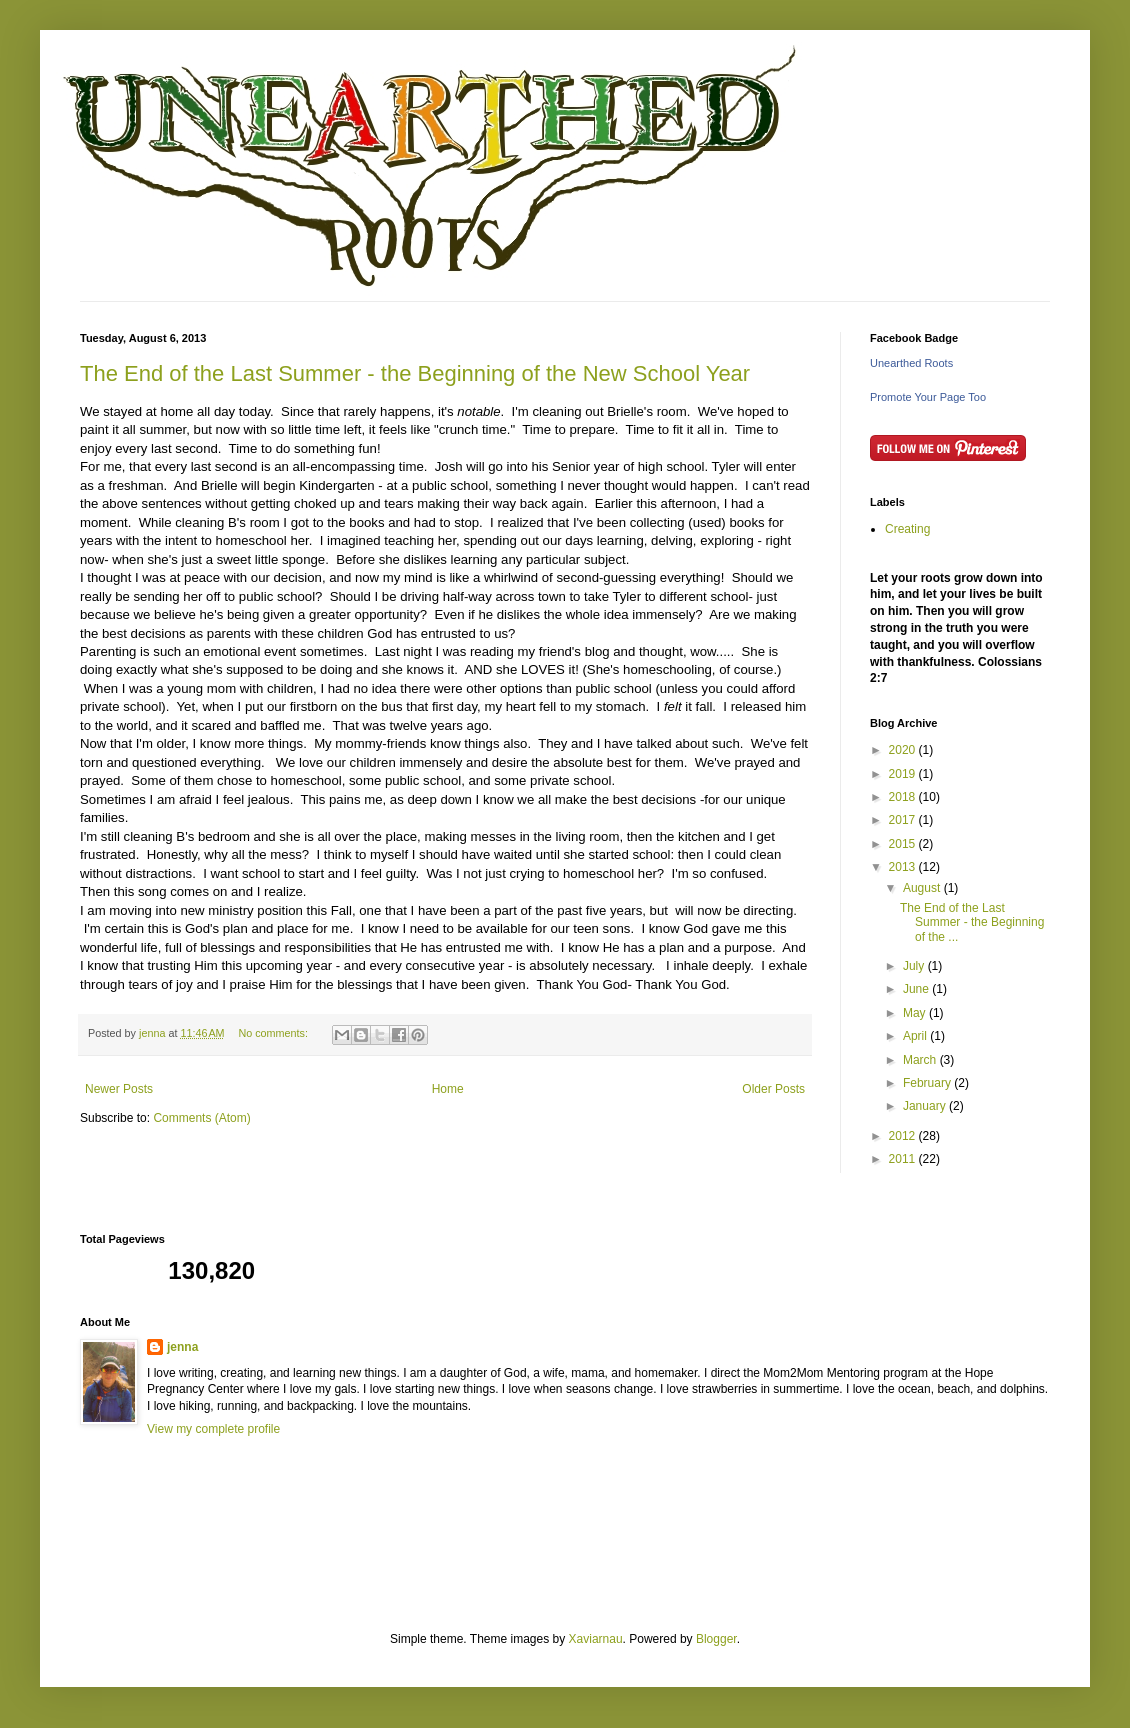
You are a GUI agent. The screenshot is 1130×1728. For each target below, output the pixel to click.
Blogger (716, 1639)
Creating (907, 529)
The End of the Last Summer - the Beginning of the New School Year (415, 373)
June (917, 989)
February (928, 1083)
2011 (904, 1159)
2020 (904, 750)
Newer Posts (119, 1089)
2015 (904, 844)
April (916, 1036)
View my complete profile (213, 1429)
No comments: (274, 1033)
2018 (904, 797)
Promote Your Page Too (928, 397)
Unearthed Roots (911, 363)
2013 (904, 867)
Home (448, 1089)
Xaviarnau (596, 1639)
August (923, 888)
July (915, 966)
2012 (904, 1136)
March (921, 1060)
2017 (904, 820)
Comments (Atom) (201, 1118)
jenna (182, 1347)
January (926, 1106)
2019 (904, 774)
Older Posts (773, 1089)
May (916, 1013)
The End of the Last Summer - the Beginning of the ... (972, 922)
